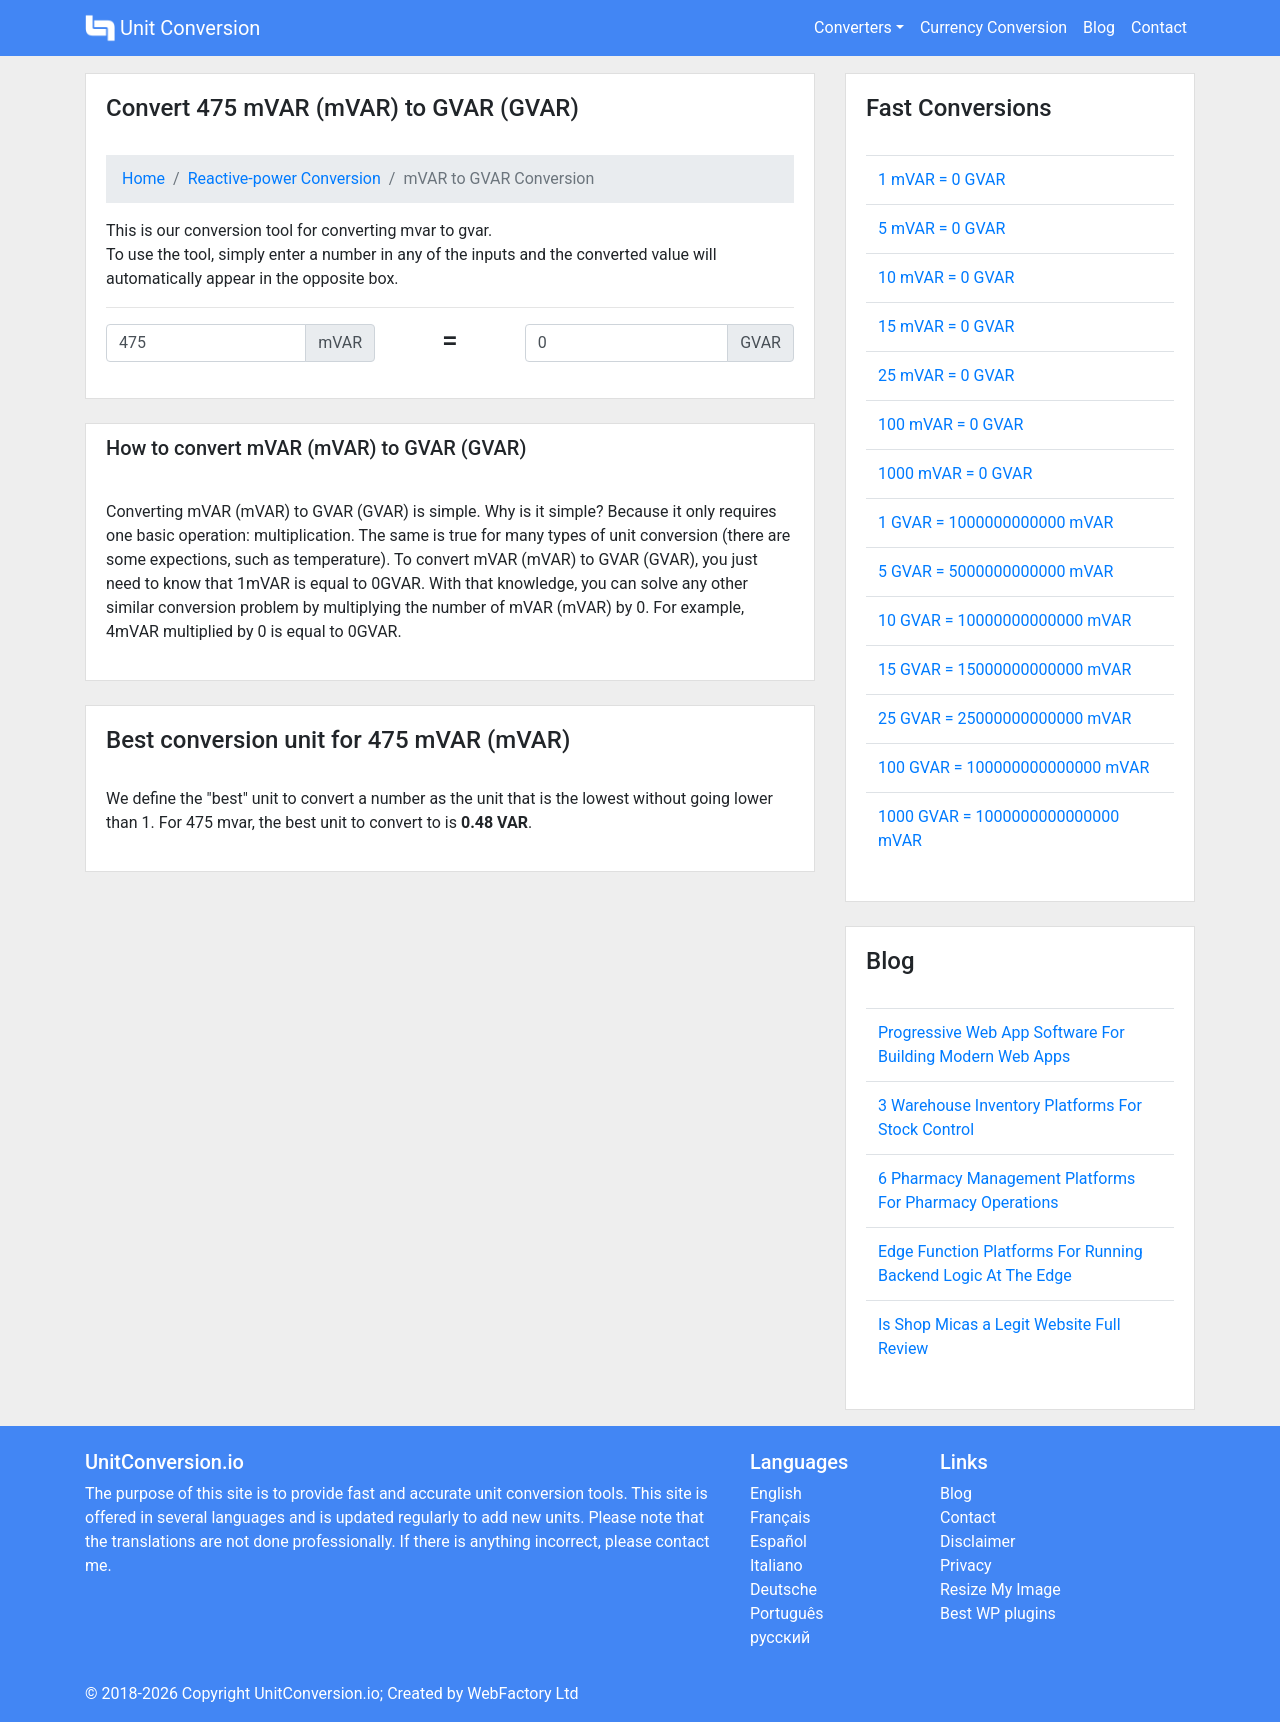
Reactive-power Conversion (284, 178)
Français (780, 1517)
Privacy (966, 1565)
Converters (853, 27)
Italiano (776, 1565)
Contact (1159, 27)
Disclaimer (977, 1541)
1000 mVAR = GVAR (955, 473)
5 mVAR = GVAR (941, 228)
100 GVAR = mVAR (1013, 767)
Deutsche (783, 1589)
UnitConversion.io (317, 1693)
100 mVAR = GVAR (950, 424)
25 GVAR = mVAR (1004, 718)
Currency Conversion (993, 27)
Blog (1099, 27)
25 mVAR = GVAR (946, 375)
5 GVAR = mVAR (995, 571)
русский (780, 1637)
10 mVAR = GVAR (946, 277)
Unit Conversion (172, 28)
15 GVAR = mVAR (1004, 669)
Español (778, 1541)
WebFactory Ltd (522, 1693)
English (776, 1493)
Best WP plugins (998, 1613)
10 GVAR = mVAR (1004, 620)
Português (787, 1613)
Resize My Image (1000, 1589)
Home (143, 178)
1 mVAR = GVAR (941, 179)
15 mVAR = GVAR (946, 326)
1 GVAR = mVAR (995, 522)
